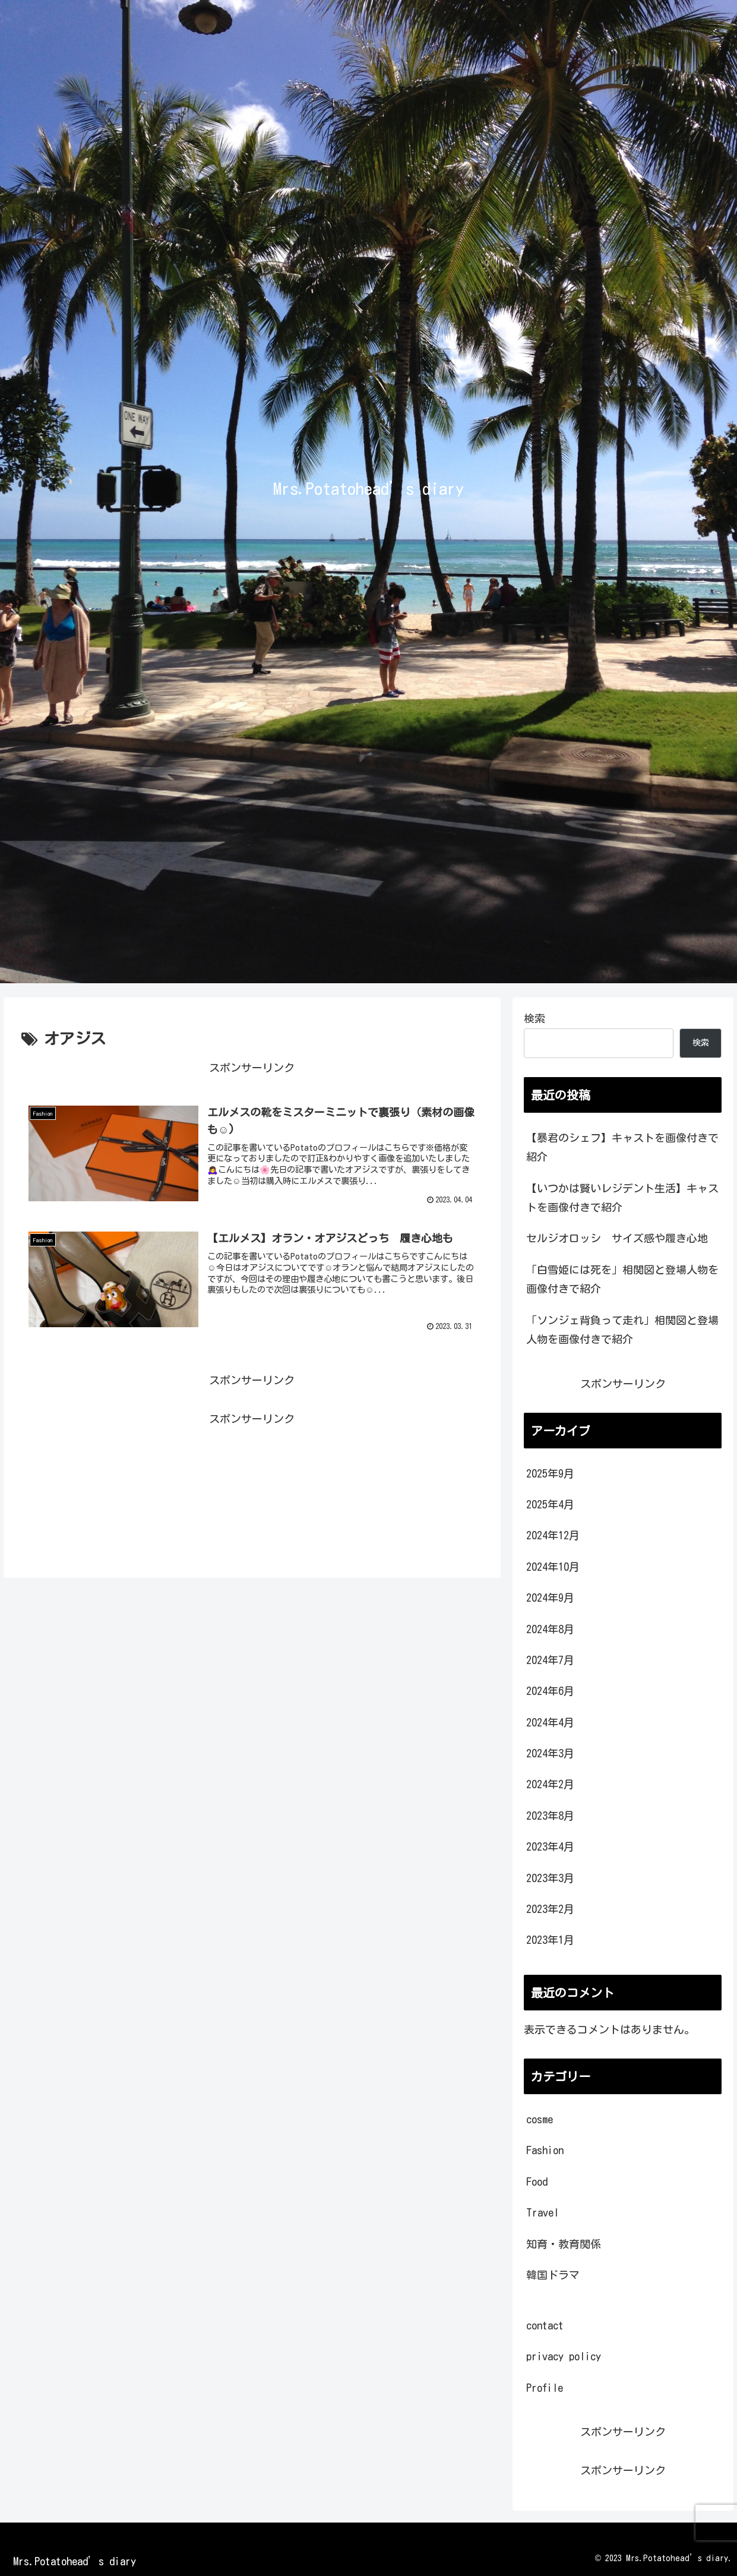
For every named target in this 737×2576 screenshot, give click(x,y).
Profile (544, 2387)
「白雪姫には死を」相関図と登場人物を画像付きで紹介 (622, 1279)
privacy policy (563, 2356)
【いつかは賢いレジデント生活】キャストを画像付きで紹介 (622, 1198)
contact (545, 2325)
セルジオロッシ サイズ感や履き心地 (617, 1238)
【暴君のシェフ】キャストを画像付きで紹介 (622, 1147)
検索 (534, 1018)
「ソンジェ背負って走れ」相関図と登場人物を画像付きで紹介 (622, 1329)
